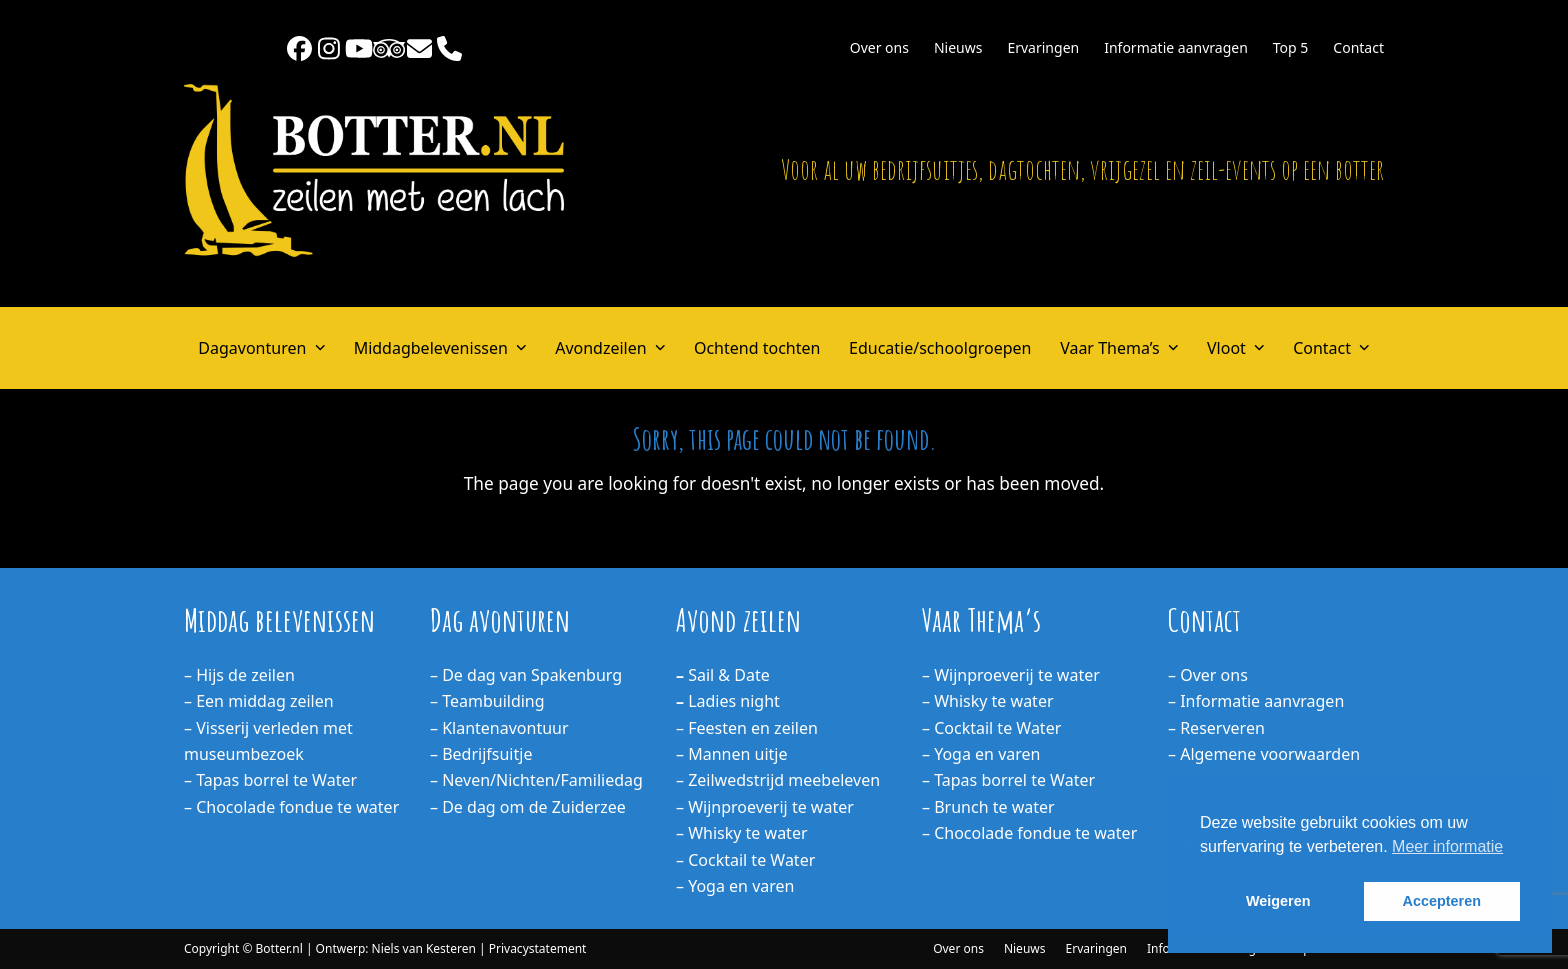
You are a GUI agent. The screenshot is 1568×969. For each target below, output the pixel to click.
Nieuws (1025, 948)
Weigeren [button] (1278, 901)
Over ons (958, 948)
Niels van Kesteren (424, 948)
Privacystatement (538, 948)
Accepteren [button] (1442, 901)
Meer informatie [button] (1447, 846)
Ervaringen (1097, 948)
